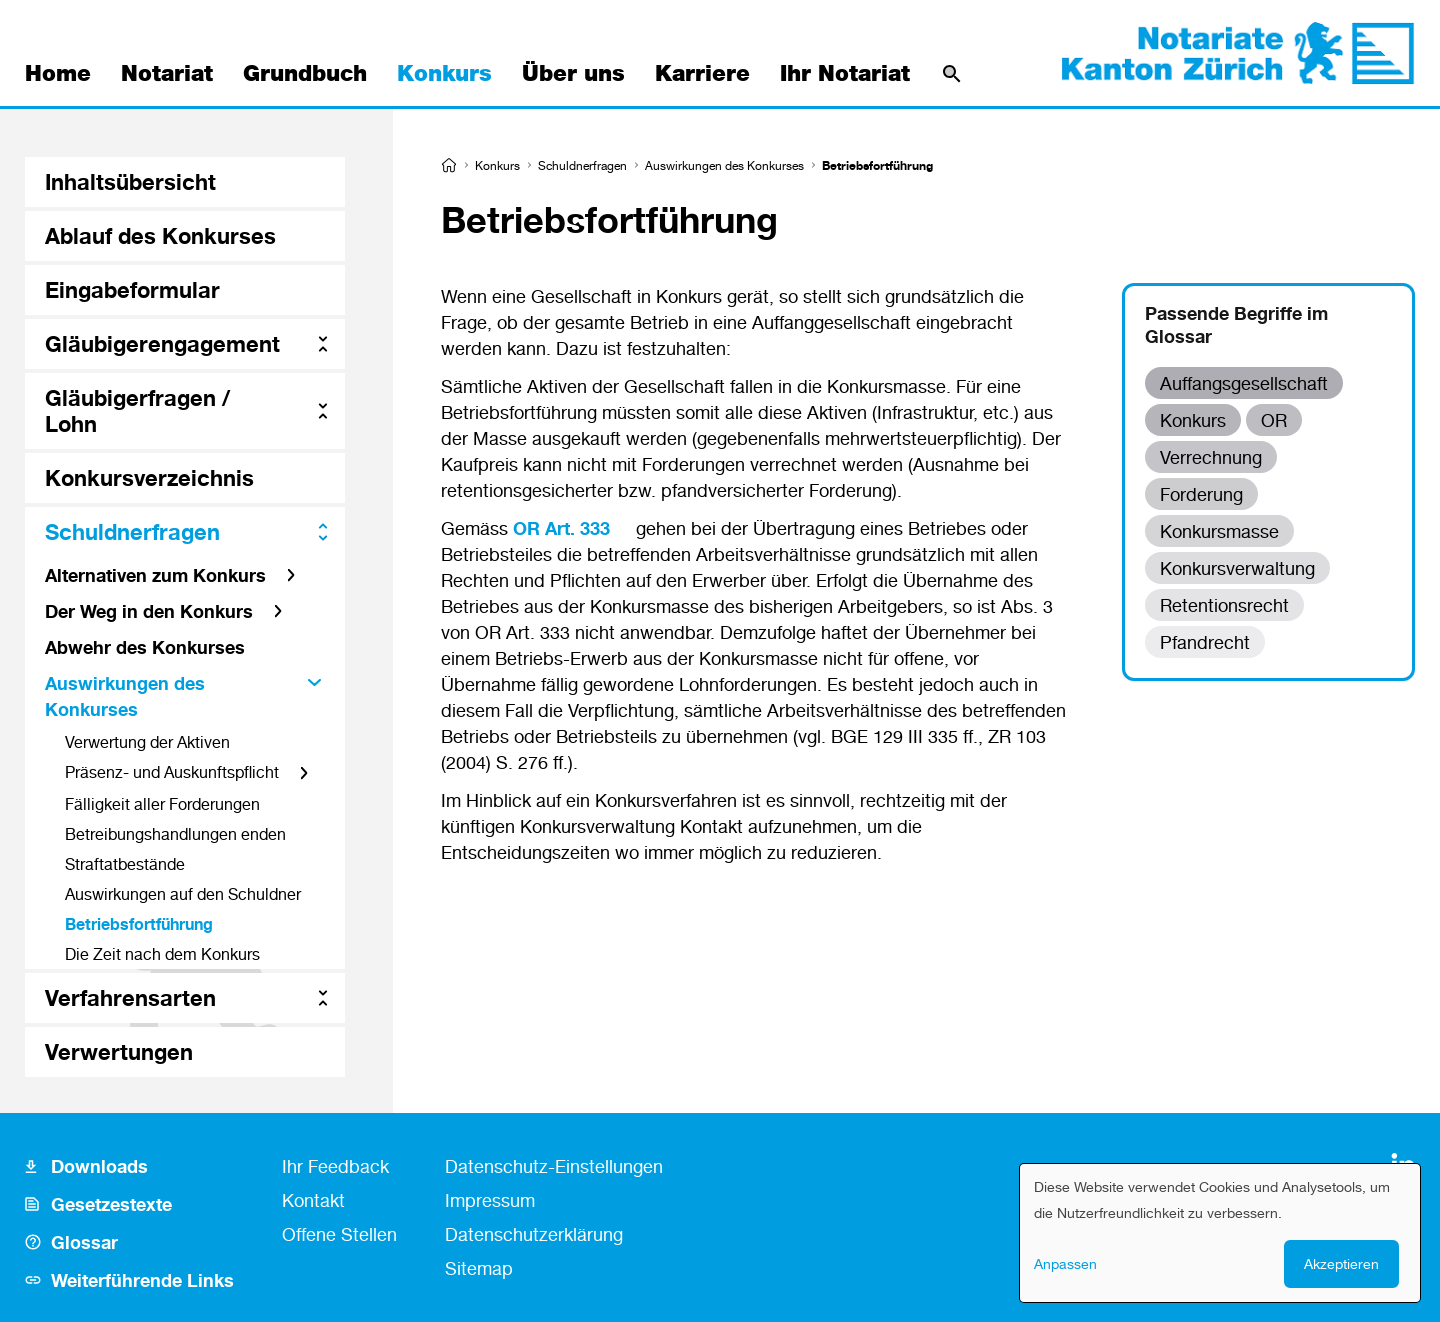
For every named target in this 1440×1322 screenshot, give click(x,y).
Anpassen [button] (1065, 1263)
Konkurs (444, 74)
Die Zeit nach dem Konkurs (162, 954)
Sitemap (479, 1268)
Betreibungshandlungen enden (175, 834)
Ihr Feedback (335, 1166)
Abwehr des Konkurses (145, 647)
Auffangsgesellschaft (1244, 383)
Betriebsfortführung (139, 924)
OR (1274, 420)
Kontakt (313, 1200)
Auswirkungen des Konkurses (724, 165)
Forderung (1201, 494)
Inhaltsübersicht (130, 181)
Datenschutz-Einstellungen (554, 1166)
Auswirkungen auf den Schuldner (183, 894)
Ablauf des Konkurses (160, 235)
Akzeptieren (1341, 1263)
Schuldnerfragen (582, 165)
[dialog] (1220, 1233)
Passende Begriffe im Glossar (1236, 324)
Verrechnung (1211, 457)
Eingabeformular (132, 289)
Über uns (573, 74)
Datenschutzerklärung (534, 1234)
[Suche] (952, 74)
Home (58, 74)
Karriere (702, 74)
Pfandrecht (1205, 642)
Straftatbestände (125, 864)
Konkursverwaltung (1237, 568)
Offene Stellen (339, 1234)
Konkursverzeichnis (149, 477)
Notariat (167, 74)
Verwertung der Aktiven (147, 742)
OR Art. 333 (561, 528)
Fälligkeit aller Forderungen (162, 804)
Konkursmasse (1219, 531)
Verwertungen (119, 1051)
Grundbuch (305, 74)
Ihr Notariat (845, 74)
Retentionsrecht (1224, 605)
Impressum (490, 1200)
